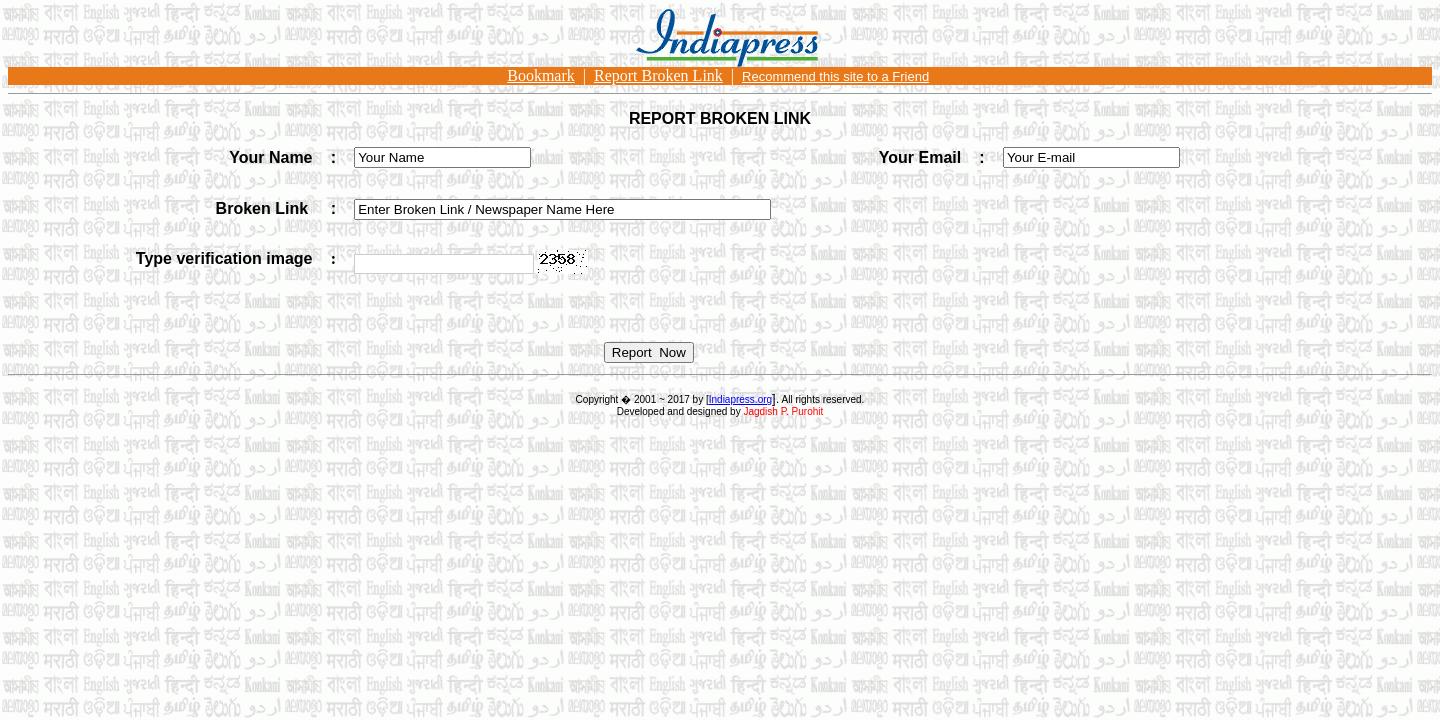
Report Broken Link (658, 75)
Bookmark (541, 75)
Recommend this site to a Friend (835, 76)
